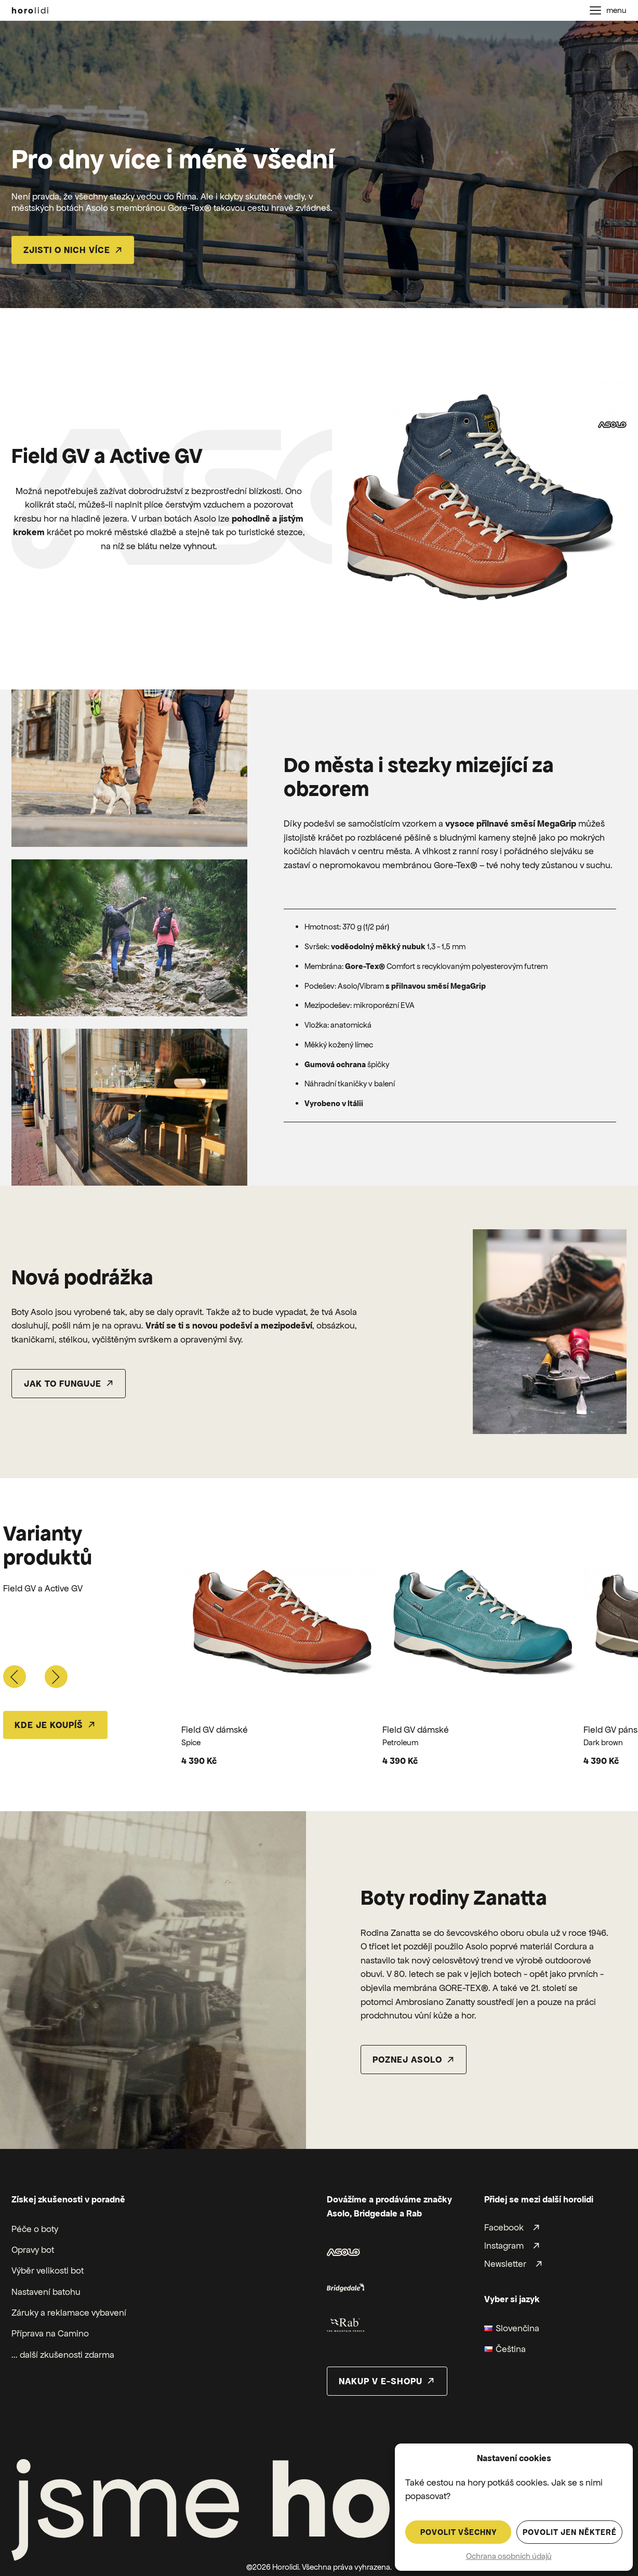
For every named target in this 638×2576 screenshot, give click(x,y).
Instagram (504, 2245)
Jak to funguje (62, 1383)
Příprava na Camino (50, 2333)
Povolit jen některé (570, 2532)
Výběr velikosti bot (47, 2270)
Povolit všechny (458, 2532)
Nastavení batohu (46, 2292)
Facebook (504, 2227)
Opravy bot (32, 2249)
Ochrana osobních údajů (509, 2556)
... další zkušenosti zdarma (62, 2354)
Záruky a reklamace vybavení (68, 2312)
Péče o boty (34, 2229)
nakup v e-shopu (380, 2381)
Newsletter (505, 2264)
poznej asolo (407, 2059)
